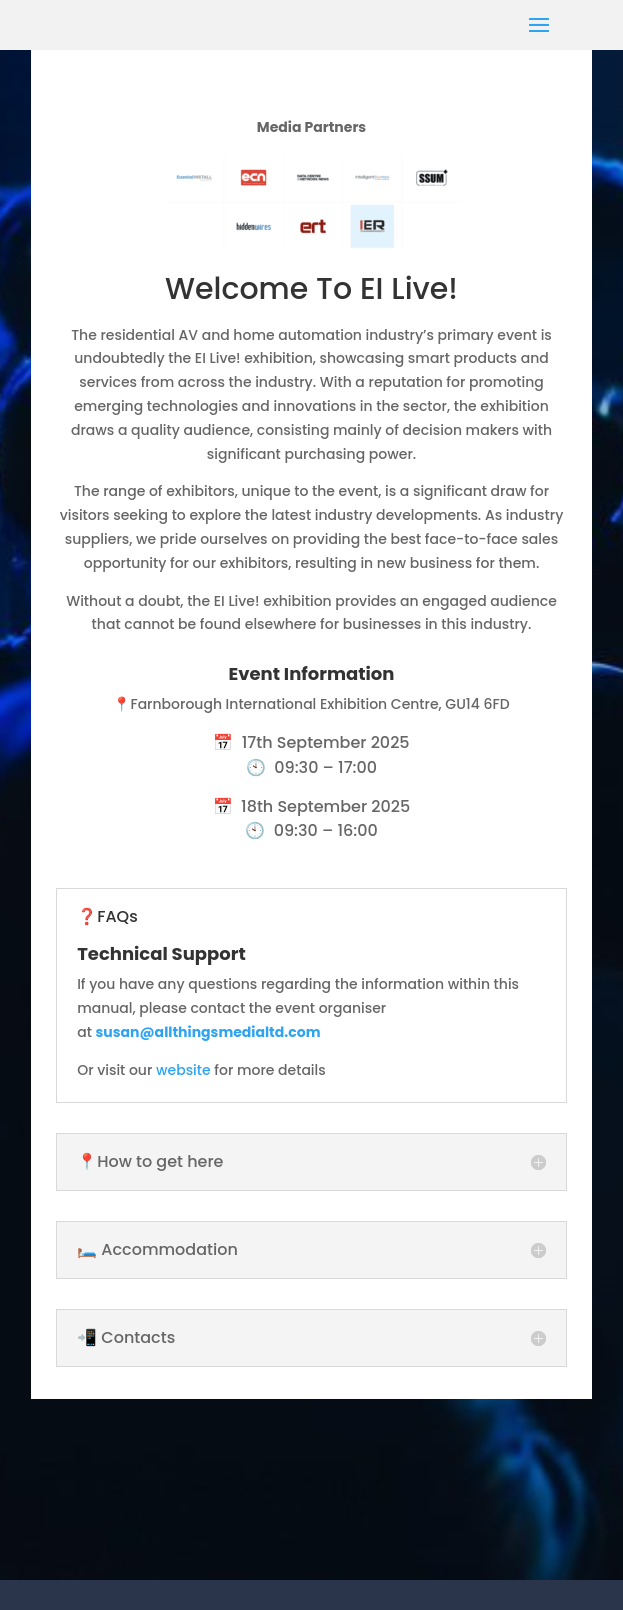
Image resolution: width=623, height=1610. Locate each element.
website (183, 1070)
